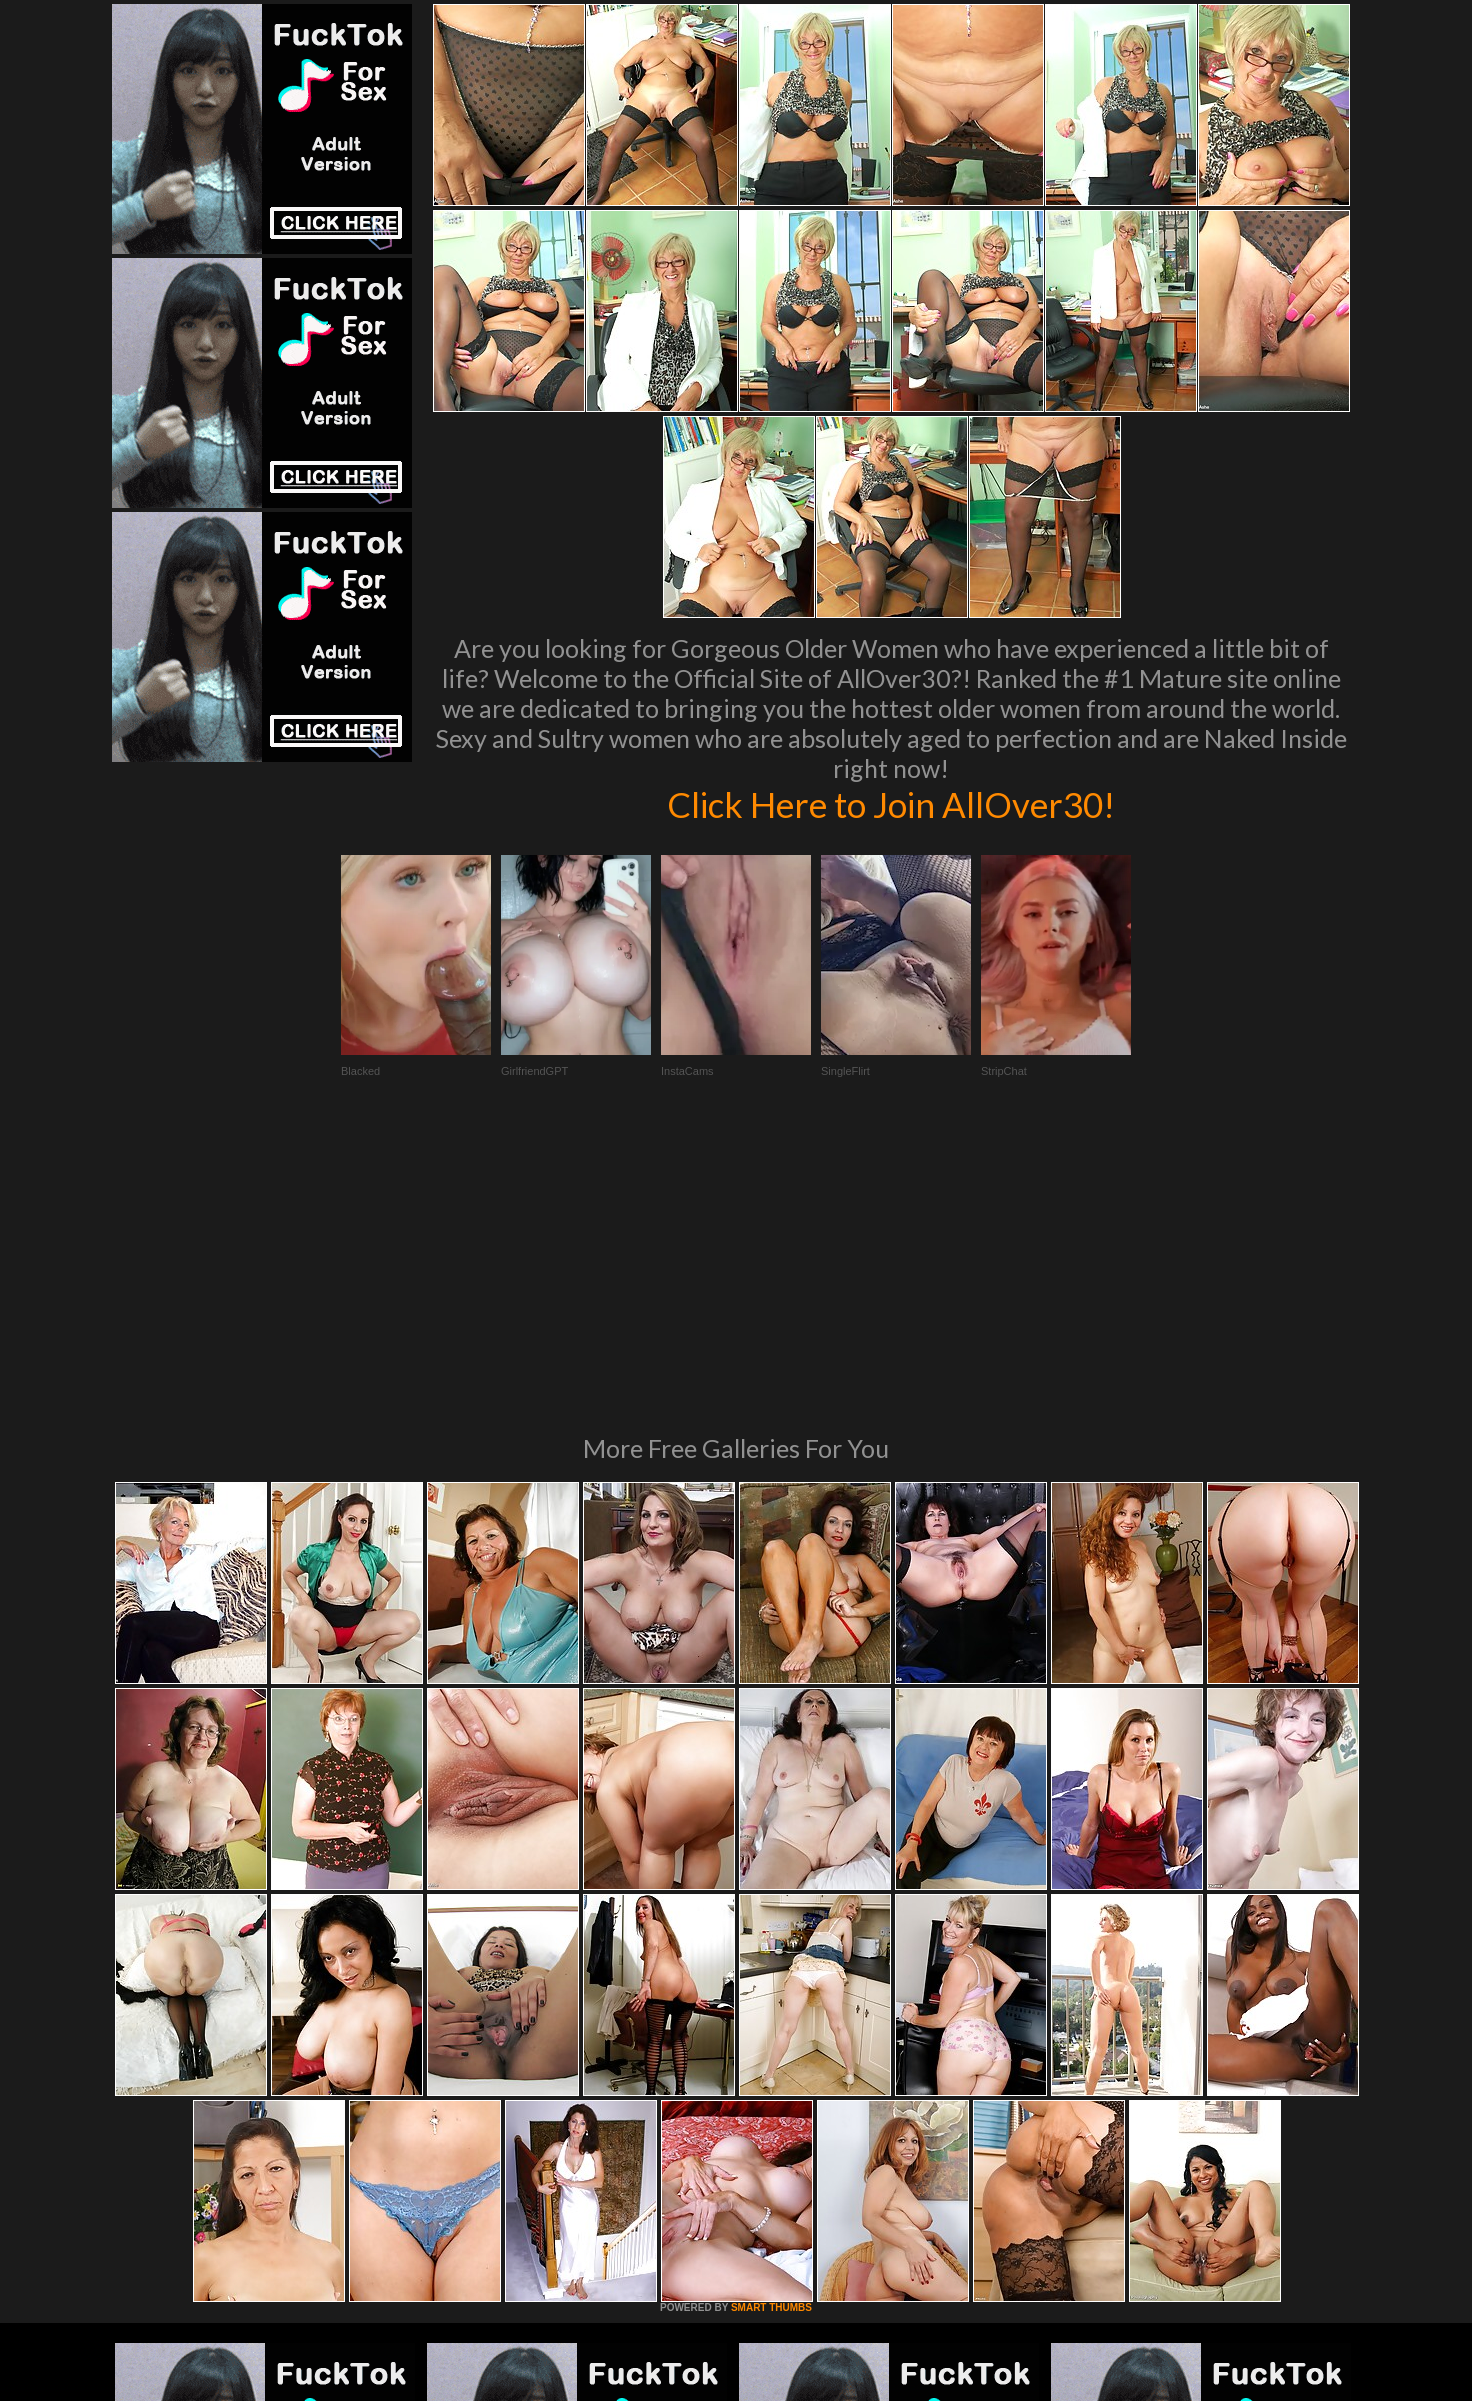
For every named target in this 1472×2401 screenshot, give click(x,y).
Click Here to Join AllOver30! (891, 804)
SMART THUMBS (771, 2034)
